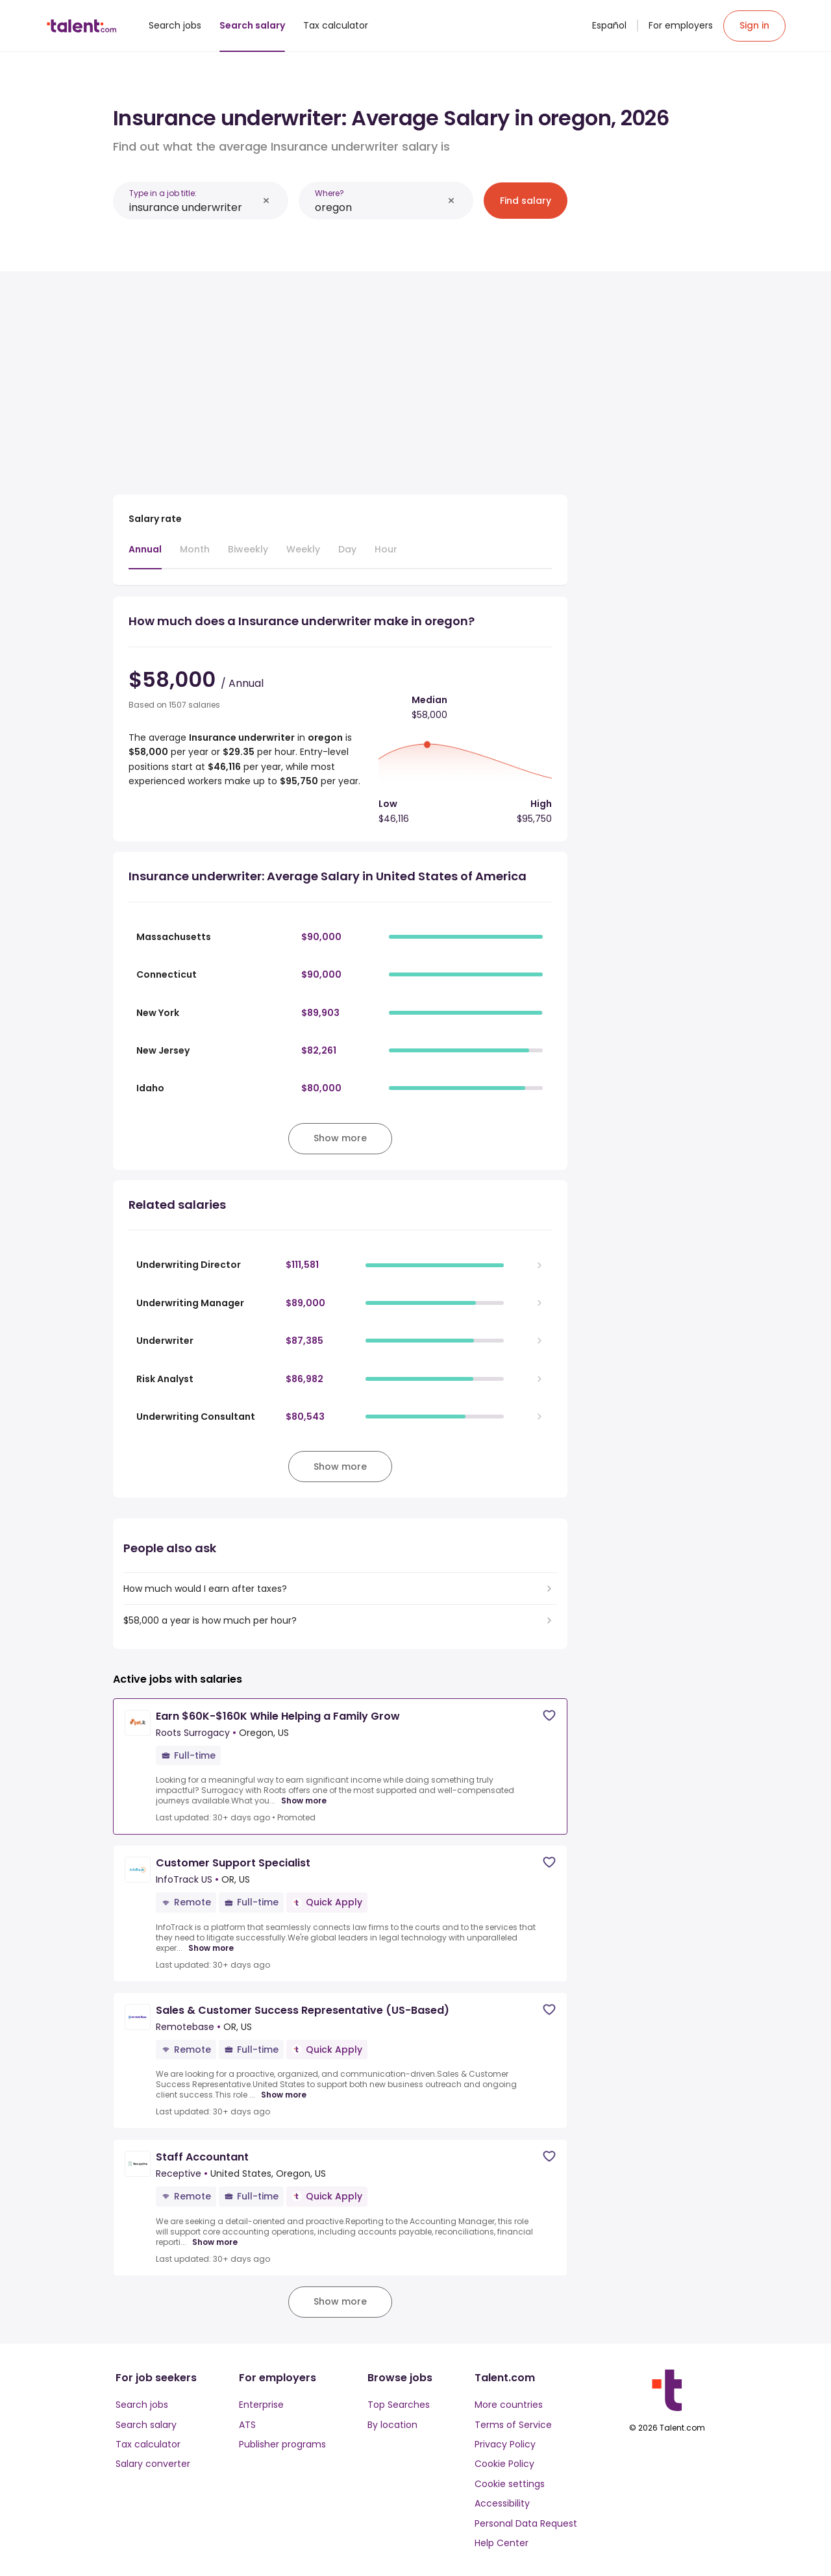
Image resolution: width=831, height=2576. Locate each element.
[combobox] (193, 207)
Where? (329, 193)
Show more (304, 1801)
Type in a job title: (163, 193)
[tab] (145, 555)
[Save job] (549, 1715)
